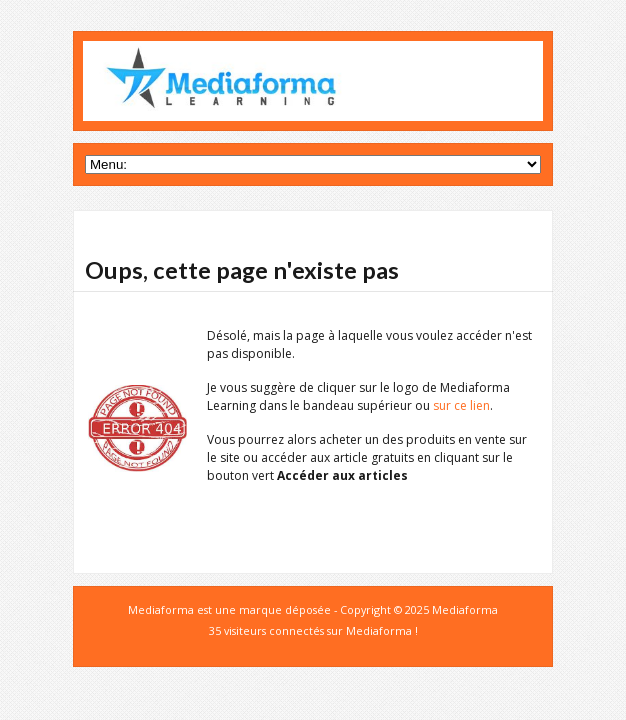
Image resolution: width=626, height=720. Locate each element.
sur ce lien (461, 405)
